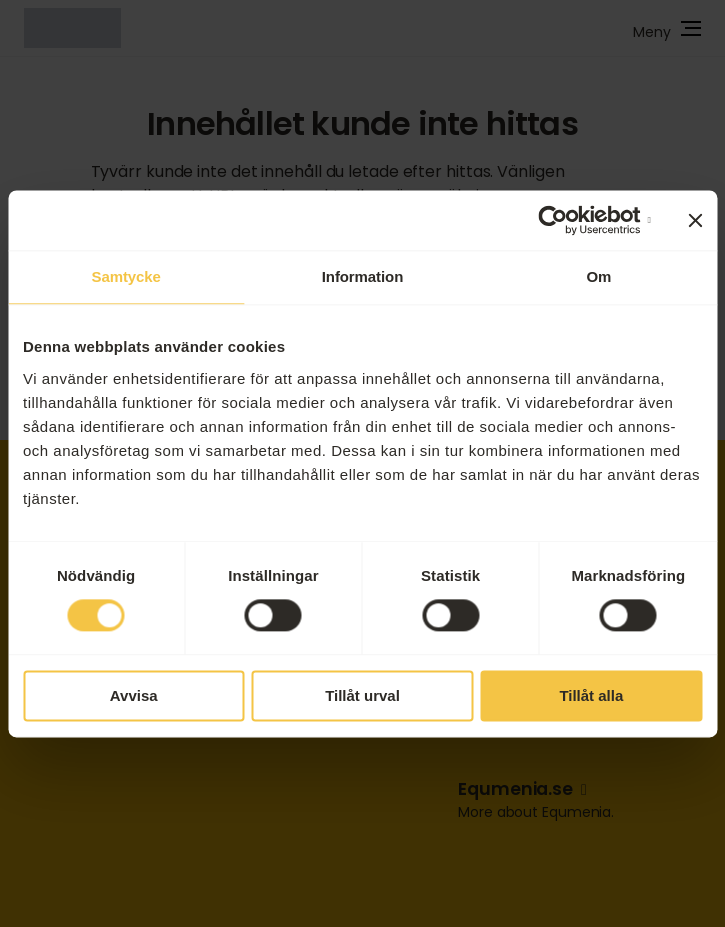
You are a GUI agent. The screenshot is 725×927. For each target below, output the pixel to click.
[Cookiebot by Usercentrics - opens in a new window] (563, 220)
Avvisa (134, 695)
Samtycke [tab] (125, 276)
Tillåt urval (362, 695)
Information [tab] (363, 276)
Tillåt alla (591, 695)
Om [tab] (598, 276)
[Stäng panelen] (695, 220)
